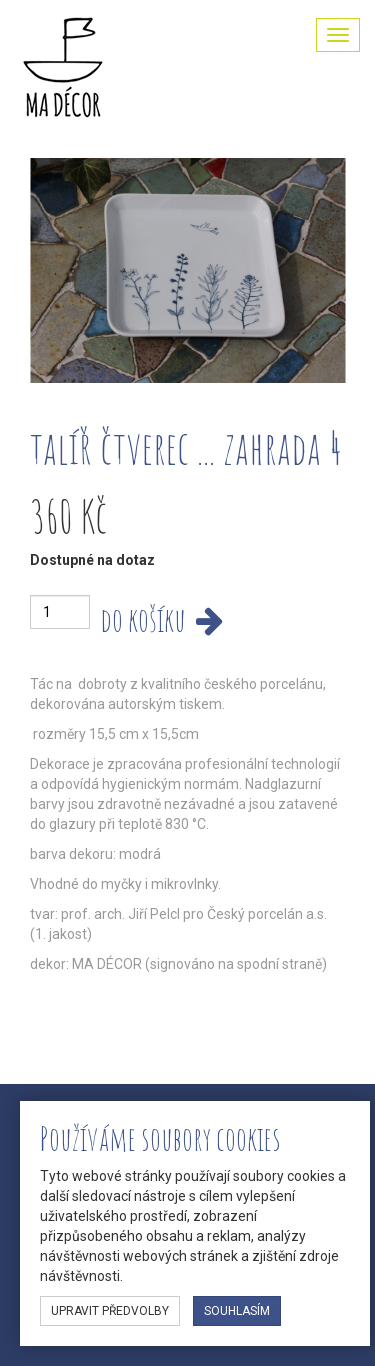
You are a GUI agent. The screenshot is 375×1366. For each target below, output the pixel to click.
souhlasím (237, 1311)
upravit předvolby (110, 1311)
